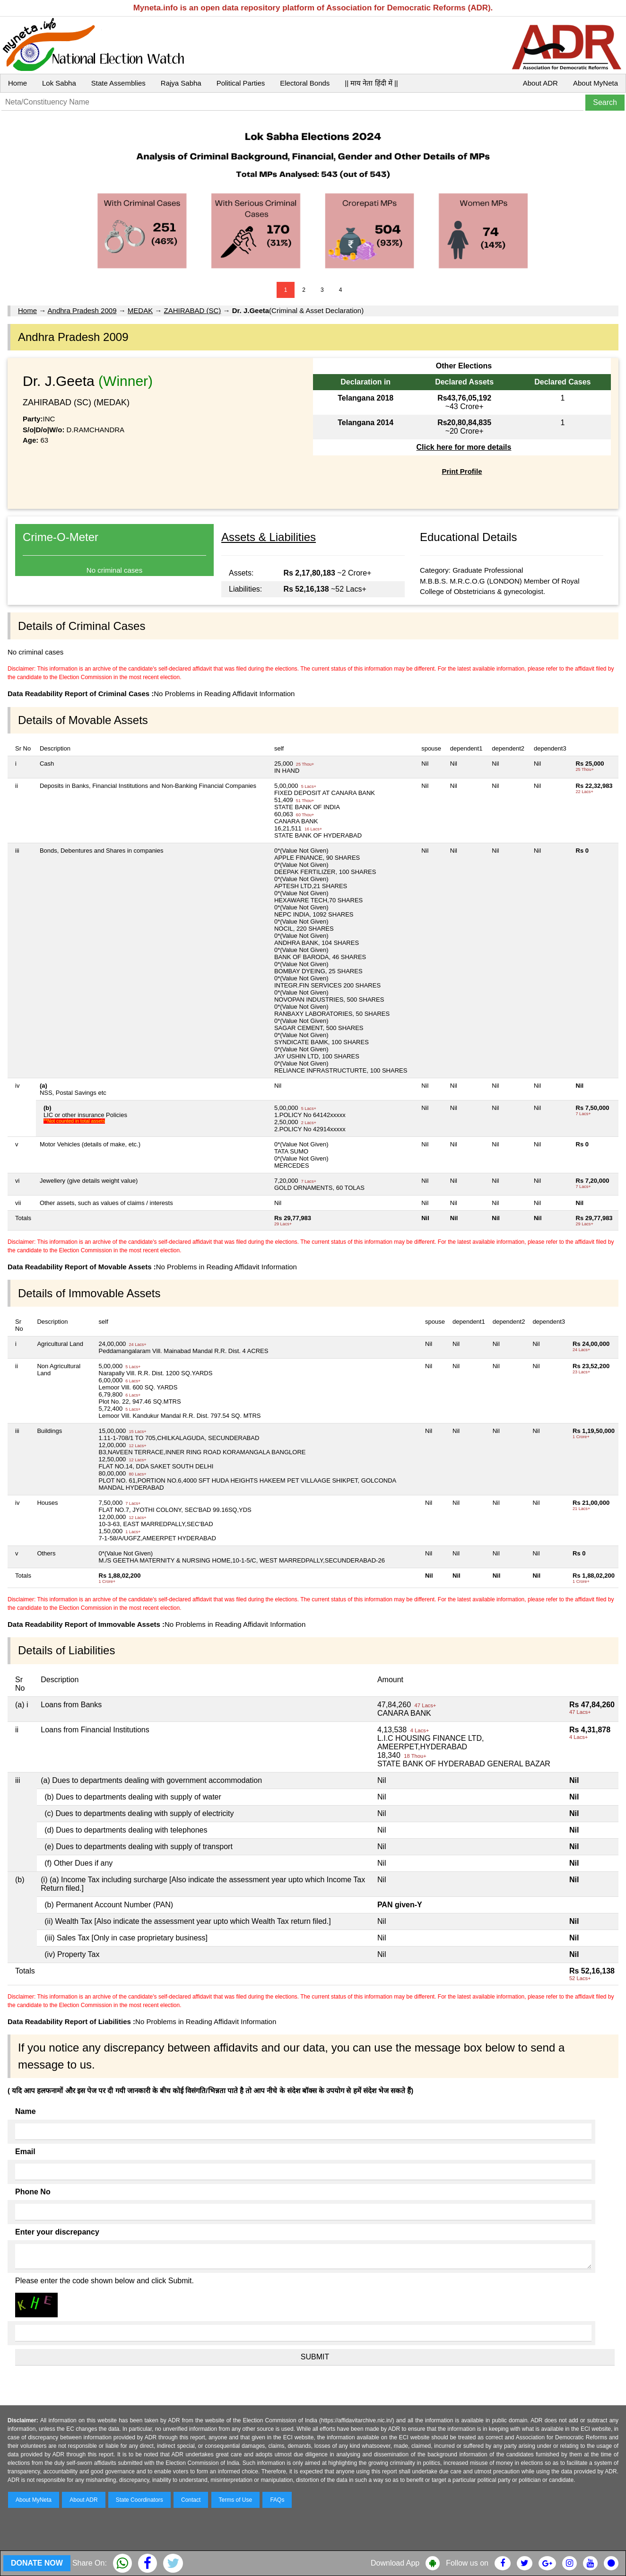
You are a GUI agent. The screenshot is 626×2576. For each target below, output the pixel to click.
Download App (395, 2563)
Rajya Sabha (181, 83)
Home (17, 83)
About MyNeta (595, 83)
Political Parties (241, 83)
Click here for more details (463, 447)
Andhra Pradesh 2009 (82, 310)
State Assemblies (118, 83)
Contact (190, 2500)
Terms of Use (235, 2500)
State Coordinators (139, 2500)
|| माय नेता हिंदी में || (371, 83)
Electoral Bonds (305, 83)
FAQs (277, 2500)
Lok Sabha (59, 83)
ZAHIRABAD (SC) (192, 310)
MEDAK (140, 310)
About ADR (540, 83)
